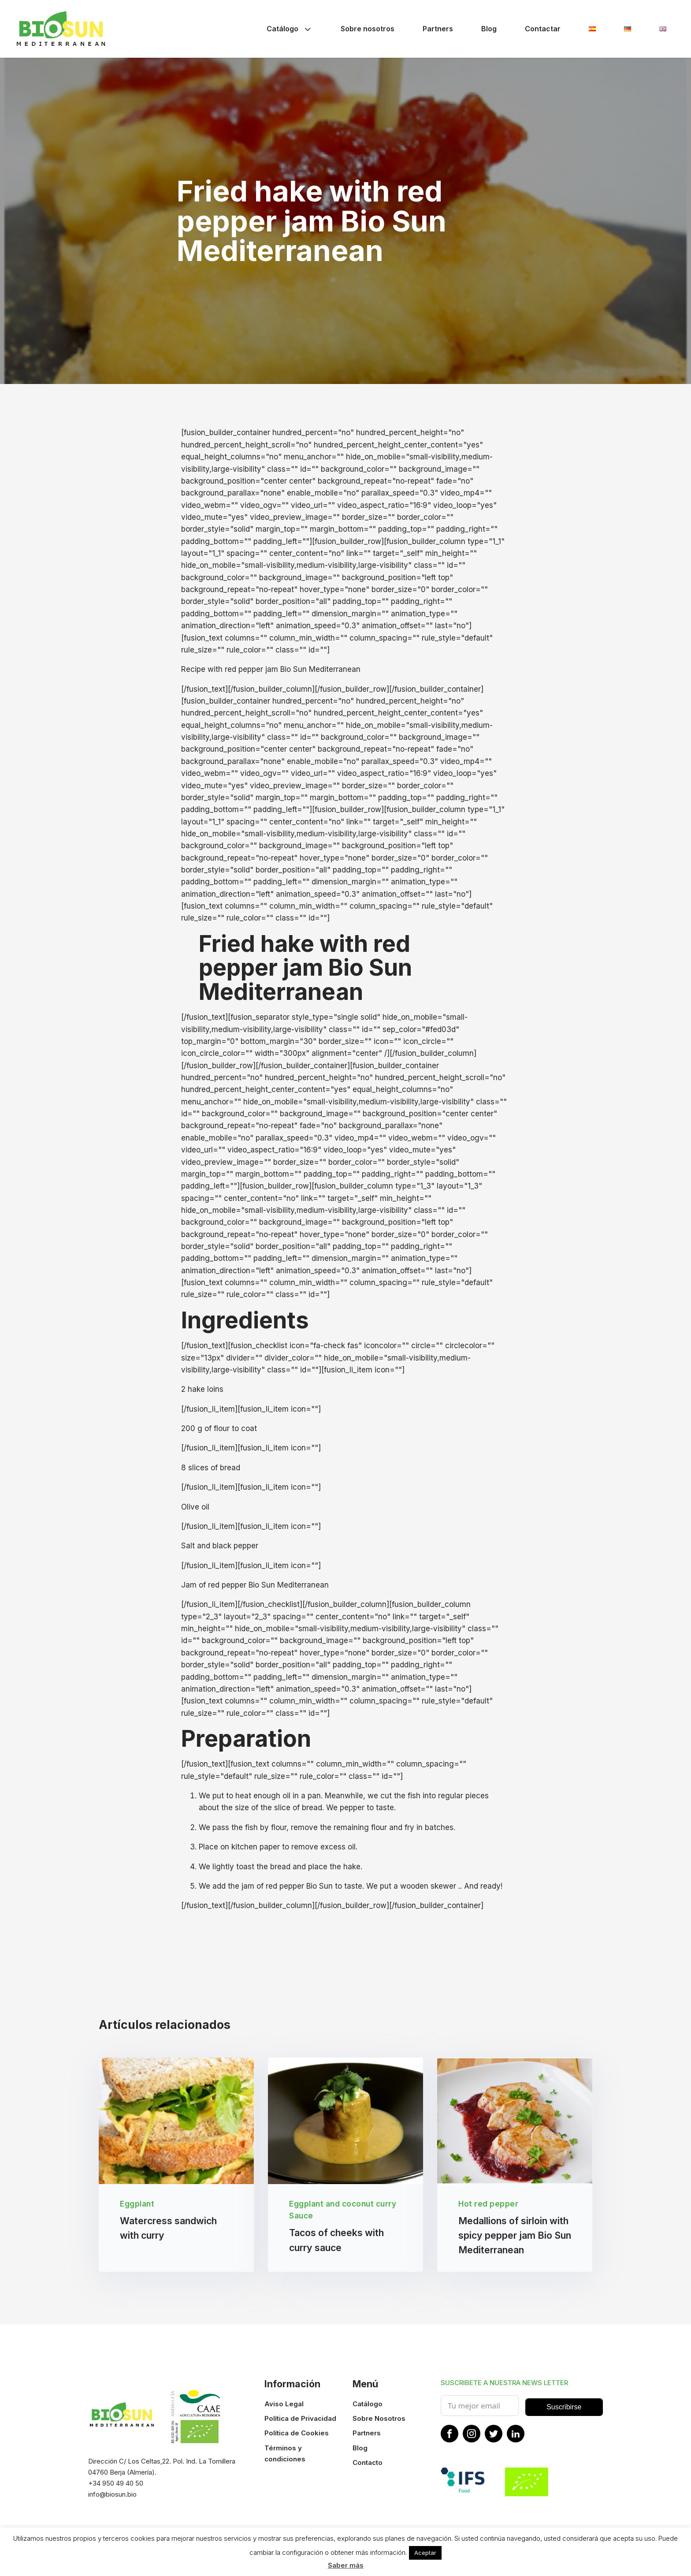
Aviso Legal (284, 2404)
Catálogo (289, 29)
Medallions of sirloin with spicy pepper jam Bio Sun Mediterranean (514, 2235)
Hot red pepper (488, 2204)
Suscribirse (563, 2408)
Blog (489, 28)
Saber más (346, 2565)
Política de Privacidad (300, 2419)
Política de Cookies (296, 2434)
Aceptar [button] (425, 2552)
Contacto (368, 2463)
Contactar (543, 28)
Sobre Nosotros (379, 2419)
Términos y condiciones (284, 2454)
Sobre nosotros (367, 28)
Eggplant (137, 2204)
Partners (438, 28)
